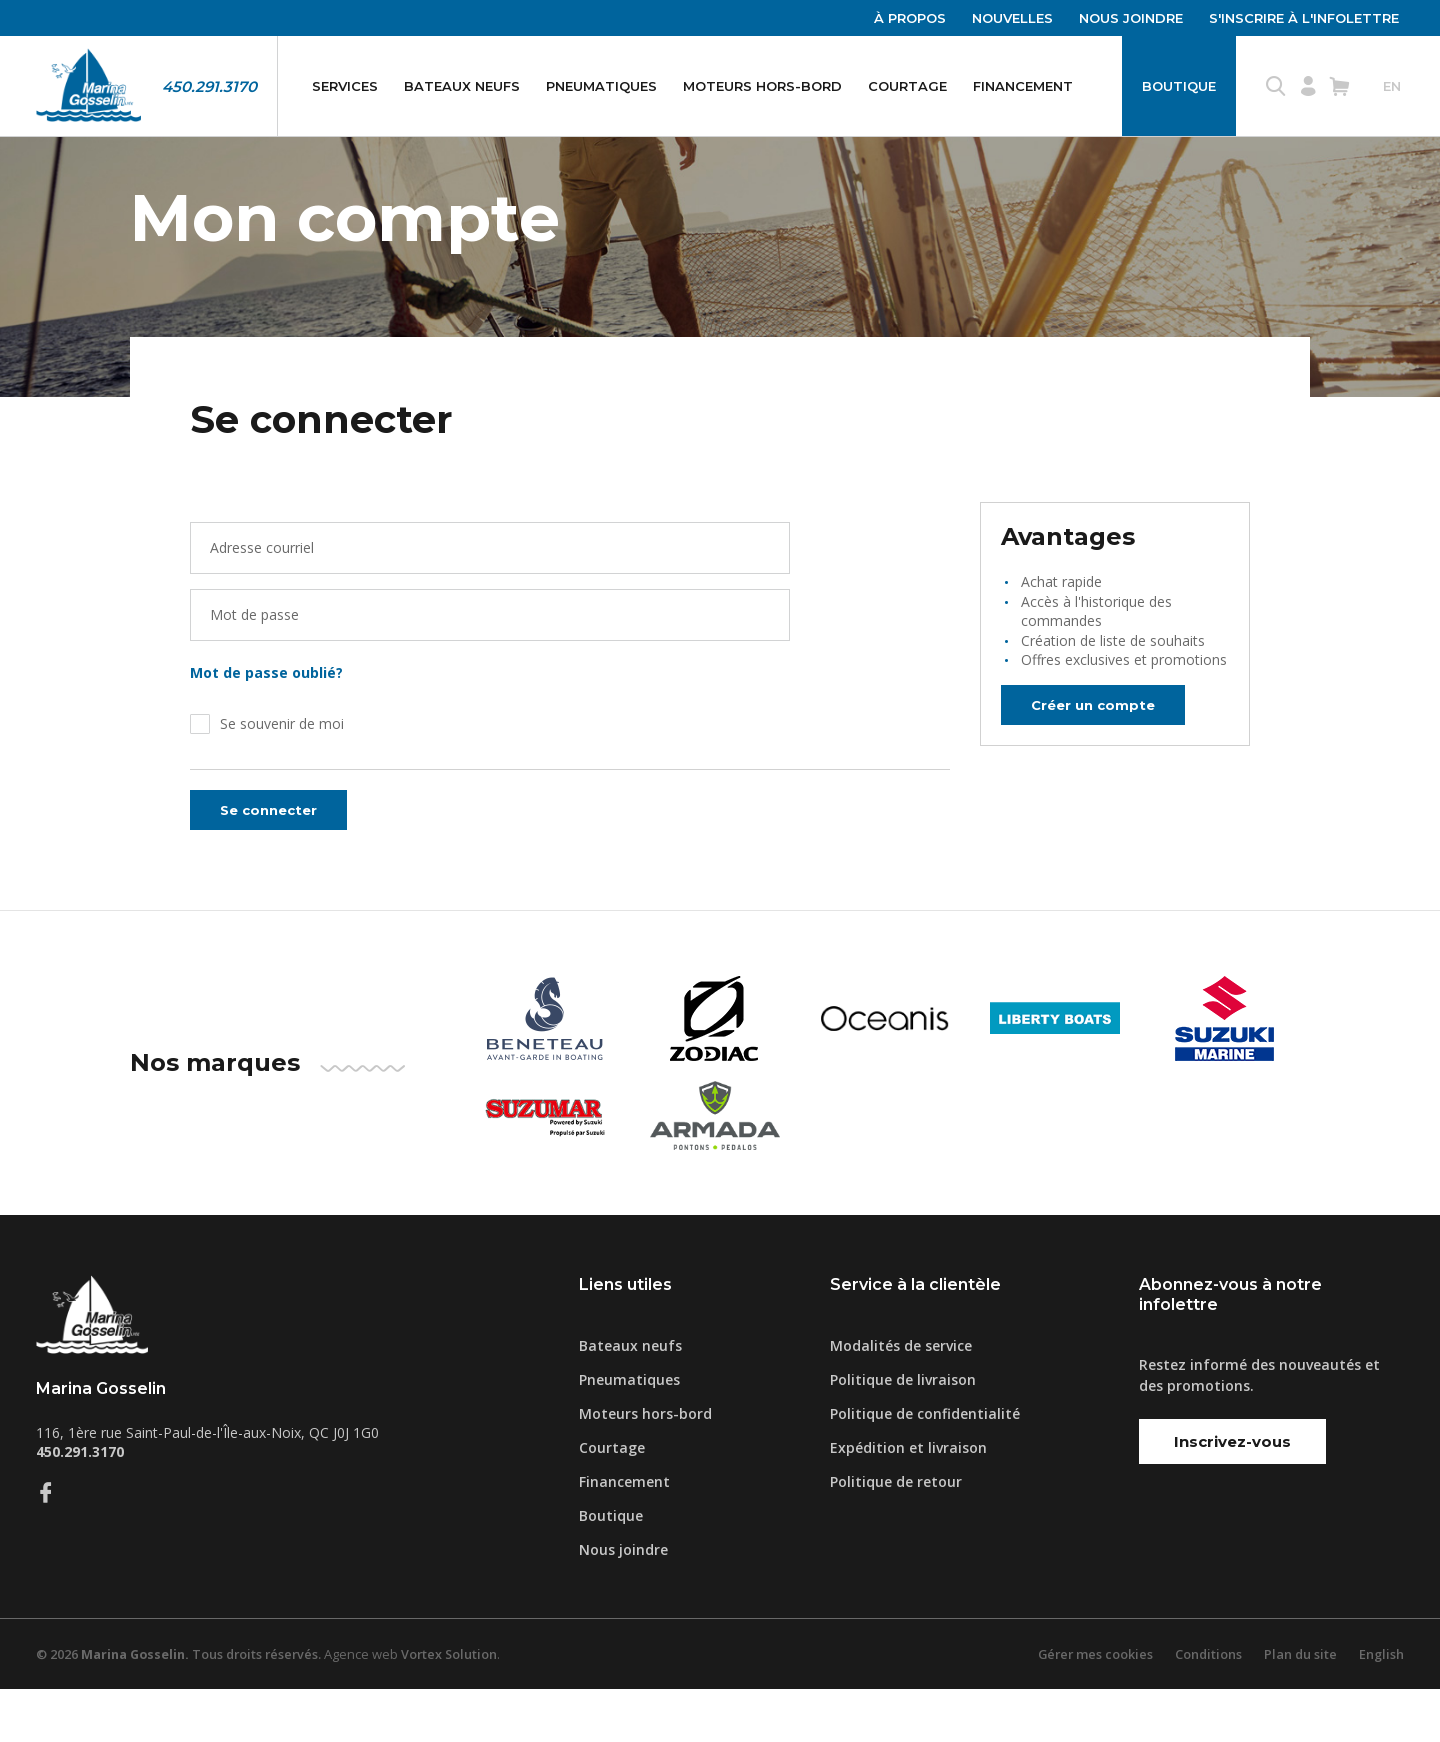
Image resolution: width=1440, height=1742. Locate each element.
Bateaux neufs (462, 86)
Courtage (907, 86)
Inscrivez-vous (1232, 1494)
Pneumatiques (601, 86)
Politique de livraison (903, 1432)
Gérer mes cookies (1091, 1707)
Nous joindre (1131, 18)
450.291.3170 (209, 86)
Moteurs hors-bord (762, 86)
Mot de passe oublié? (270, 726)
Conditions (1206, 1707)
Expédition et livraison (908, 1500)
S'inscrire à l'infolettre (1304, 18)
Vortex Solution (459, 1707)
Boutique (1179, 86)
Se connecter (273, 863)
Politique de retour (896, 1534)
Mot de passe (254, 668)
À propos (910, 18)
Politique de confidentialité (925, 1466)
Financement (1023, 86)
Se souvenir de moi (282, 777)
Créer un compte (1099, 757)
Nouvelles (1012, 18)
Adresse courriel (262, 601)
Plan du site (1299, 1707)
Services (345, 86)
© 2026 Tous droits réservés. (183, 1707)
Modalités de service (901, 1398)
